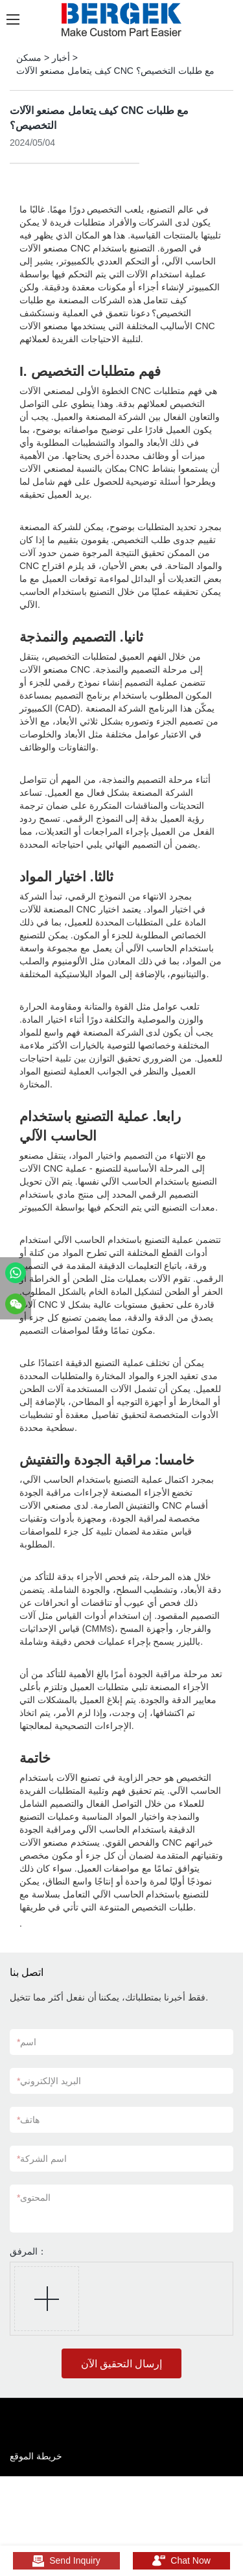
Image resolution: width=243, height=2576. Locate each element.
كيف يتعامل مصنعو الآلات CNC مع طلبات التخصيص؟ (115, 70)
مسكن (28, 57)
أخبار (61, 57)
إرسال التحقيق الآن (122, 2363)
